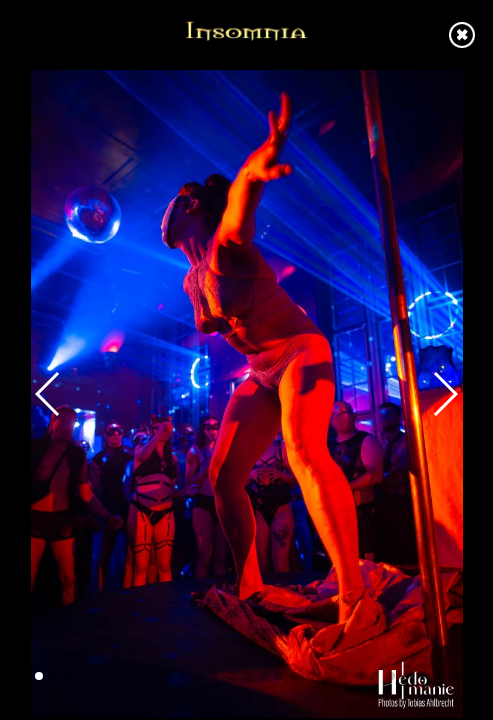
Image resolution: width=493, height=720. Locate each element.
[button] (39, 676)
